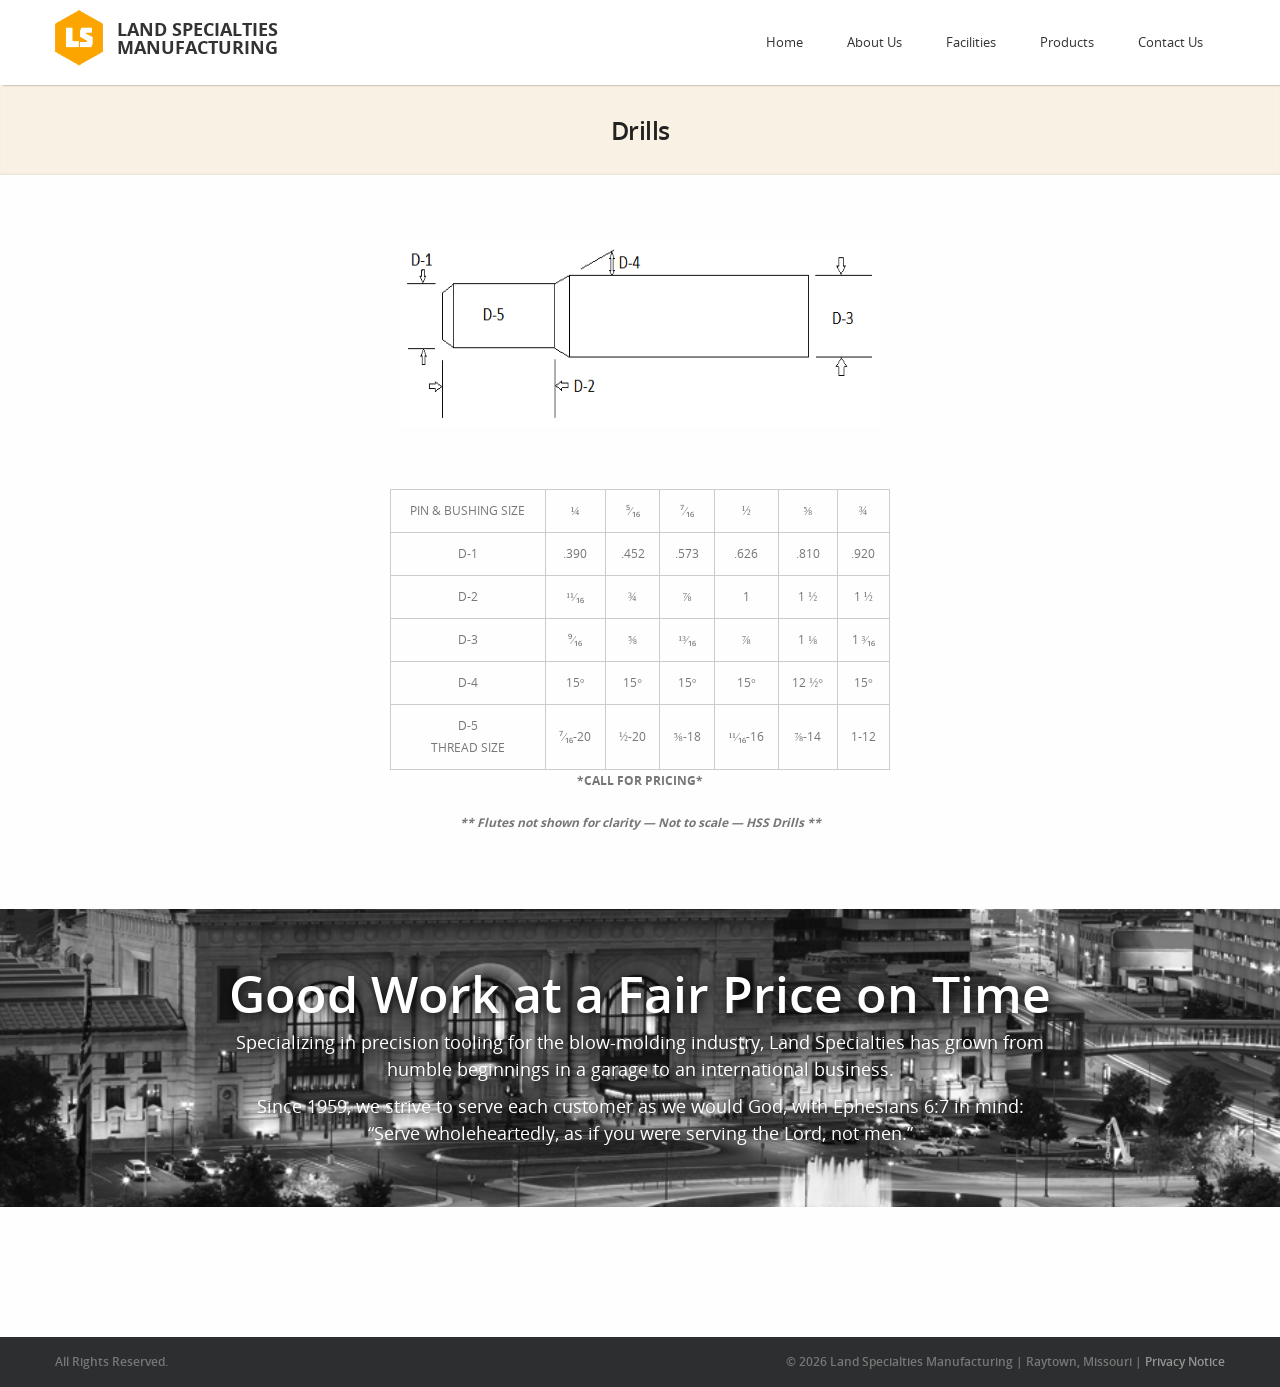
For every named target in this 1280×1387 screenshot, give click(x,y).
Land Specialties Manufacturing (197, 38)
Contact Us (1170, 42)
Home (784, 42)
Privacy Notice (1185, 1361)
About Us (874, 42)
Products (1067, 42)
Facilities (971, 42)
